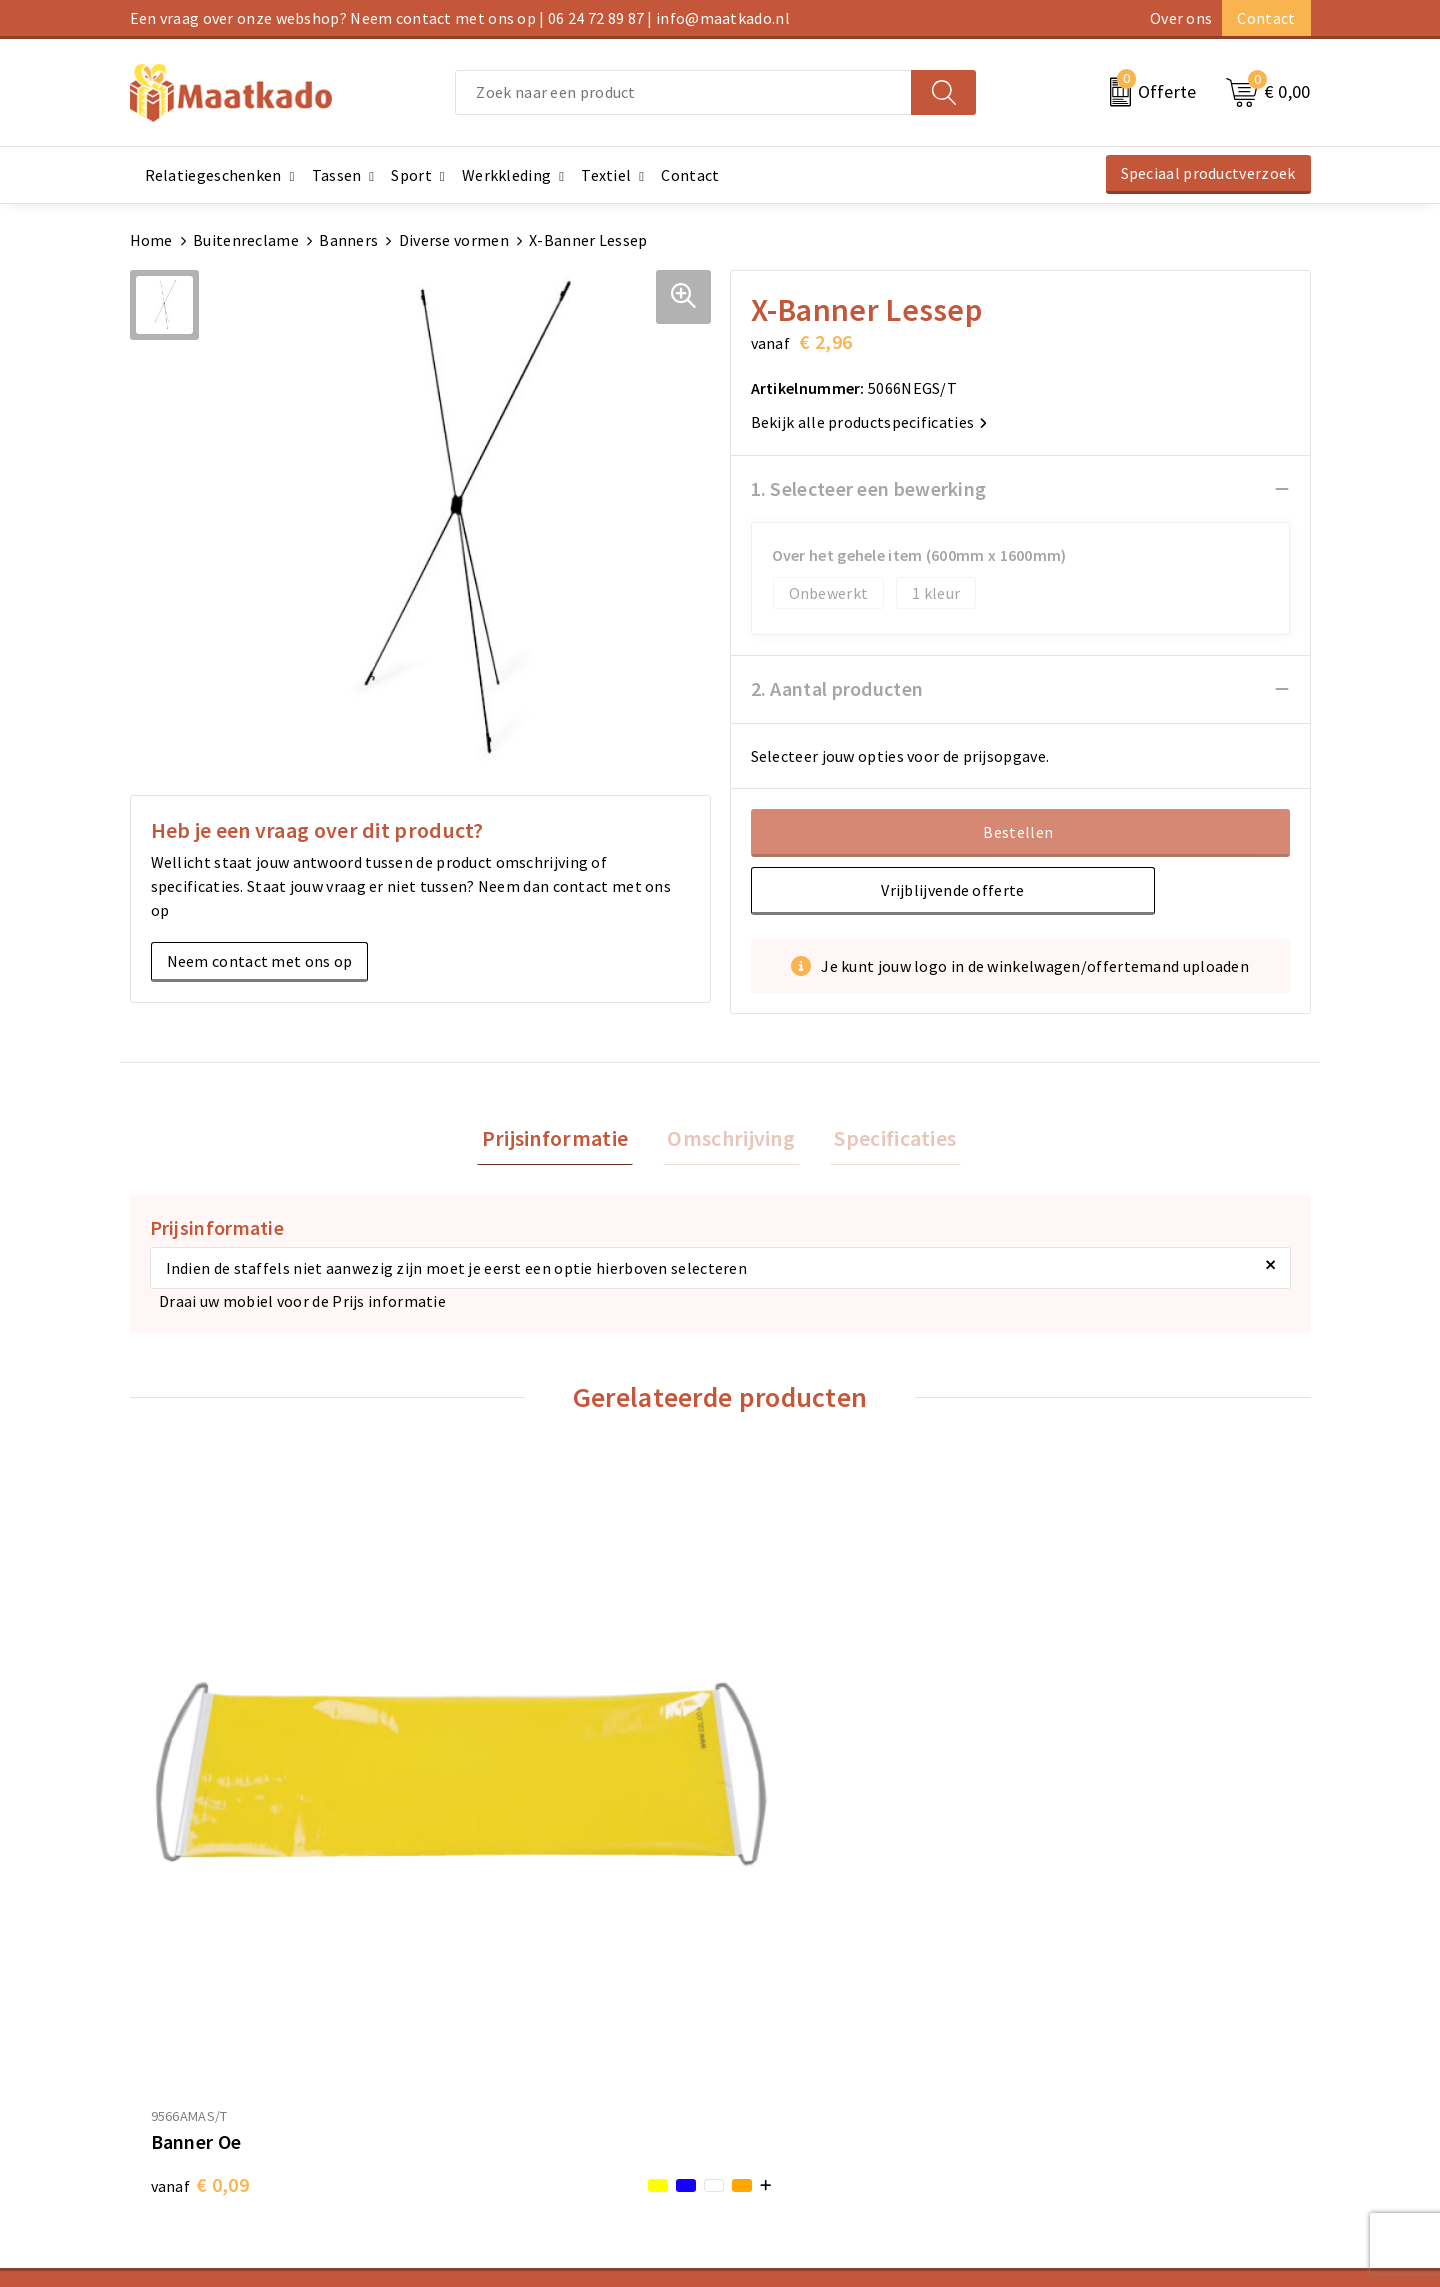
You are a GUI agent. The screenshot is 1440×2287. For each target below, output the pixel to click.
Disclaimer (1068, 2104)
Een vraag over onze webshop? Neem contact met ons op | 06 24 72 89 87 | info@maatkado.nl (460, 18)
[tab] (564, 1140)
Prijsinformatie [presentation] (564, 1140)
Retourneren (775, 2072)
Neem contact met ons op (260, 961)
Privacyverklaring (1092, 2072)
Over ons (1181, 18)
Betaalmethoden (791, 2040)
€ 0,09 (200, 1820)
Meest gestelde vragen (510, 2040)
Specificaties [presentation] (886, 1140)
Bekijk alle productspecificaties (869, 422)
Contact (1266, 18)
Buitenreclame (246, 240)
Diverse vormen (454, 240)
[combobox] (683, 92)
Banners (348, 240)
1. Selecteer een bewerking (869, 488)
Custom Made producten (516, 2072)
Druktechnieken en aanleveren (538, 2104)
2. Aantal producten (837, 688)
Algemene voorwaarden (1114, 2008)
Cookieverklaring (1091, 2040)
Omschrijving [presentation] (731, 1140)
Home (151, 240)
